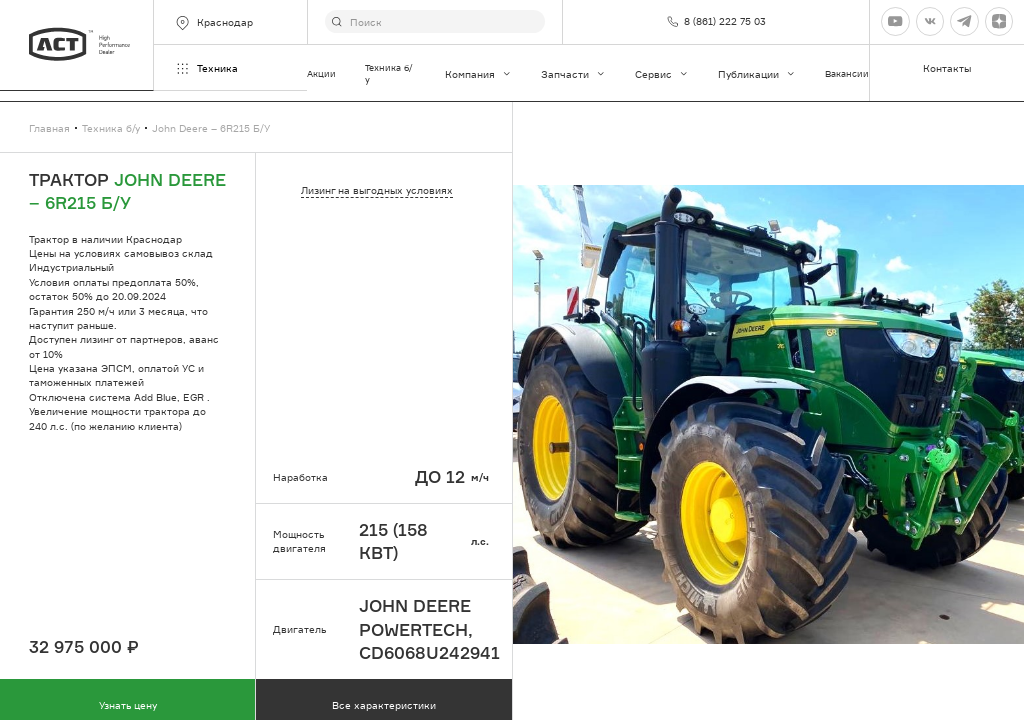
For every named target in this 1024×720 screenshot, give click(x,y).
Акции (321, 73)
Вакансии (847, 73)
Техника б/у (389, 73)
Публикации (757, 74)
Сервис (662, 74)
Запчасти (573, 74)
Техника (206, 68)
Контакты (947, 68)
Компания (478, 74)
